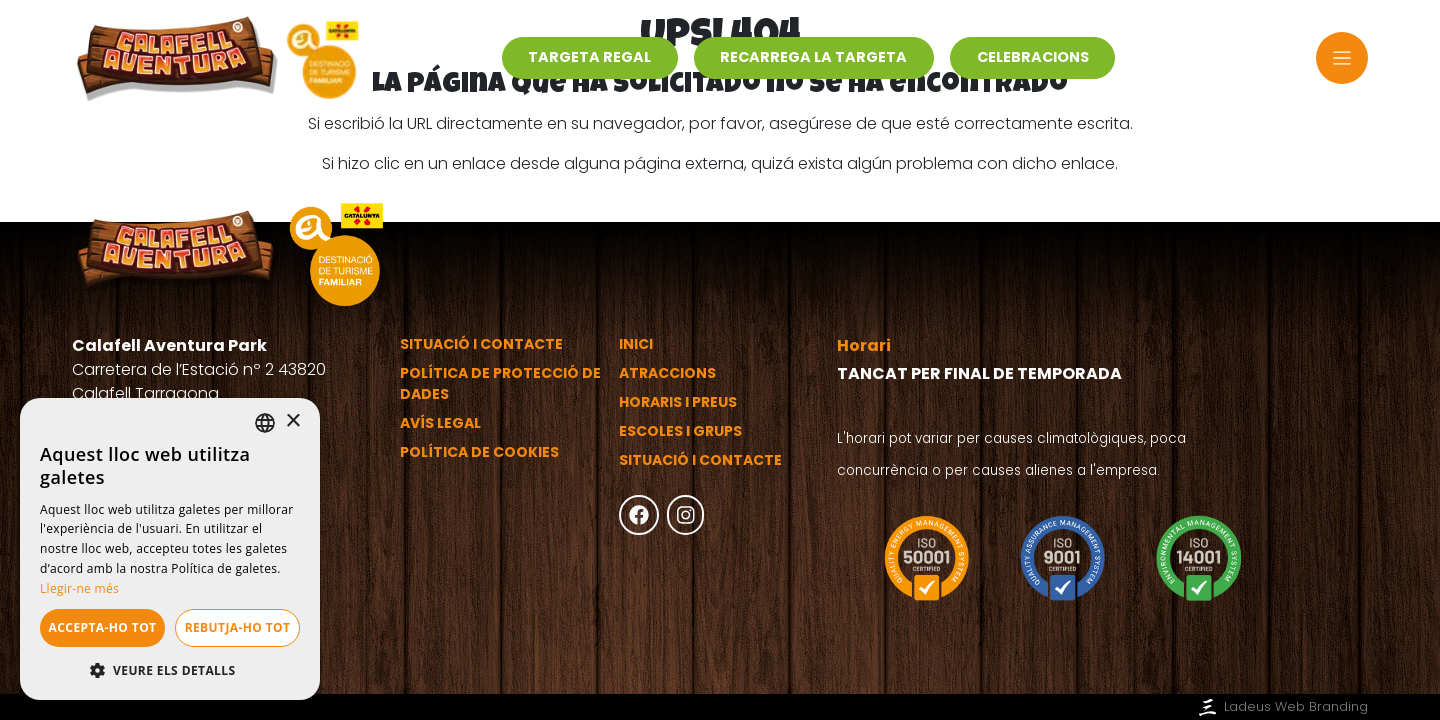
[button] (170, 670)
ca (1275, 57)
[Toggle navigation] (1342, 58)
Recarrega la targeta (813, 57)
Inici (636, 344)
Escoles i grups (680, 431)
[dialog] (170, 549)
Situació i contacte (481, 344)
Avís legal (440, 423)
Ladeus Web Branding (1281, 706)
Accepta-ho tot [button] (103, 627)
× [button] (292, 421)
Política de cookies (479, 452)
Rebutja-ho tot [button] (238, 627)
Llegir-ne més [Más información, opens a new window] (79, 588)
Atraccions (667, 373)
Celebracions (1033, 57)
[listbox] (265, 423)
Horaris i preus (678, 402)
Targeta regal (589, 57)
